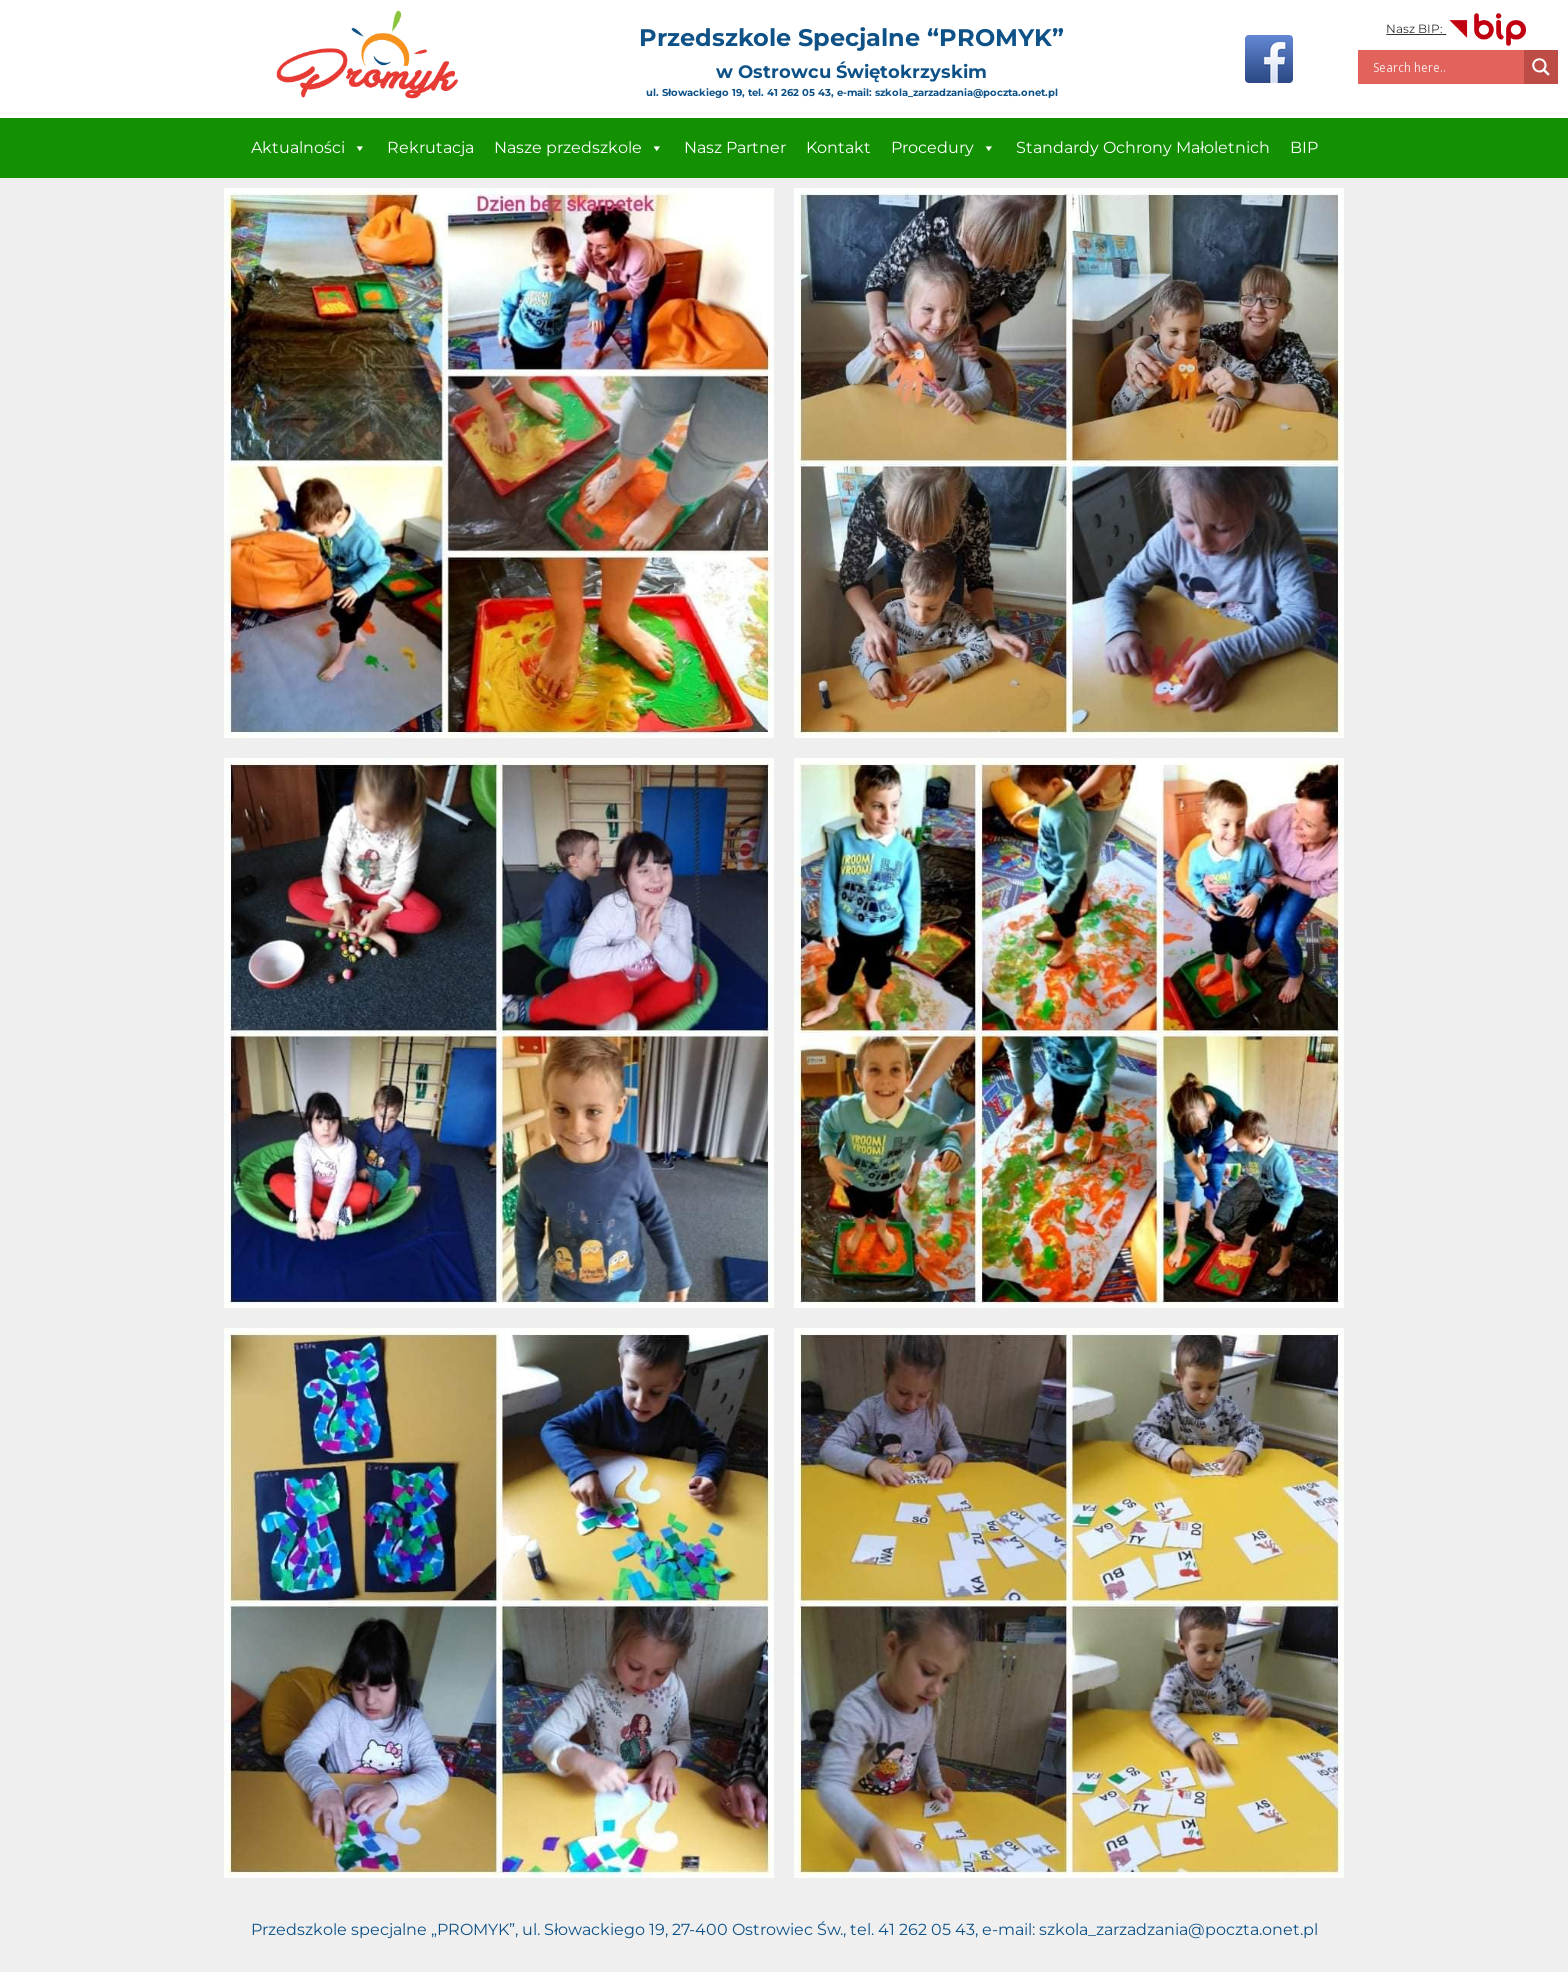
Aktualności (309, 148)
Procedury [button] (943, 148)
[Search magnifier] (1541, 67)
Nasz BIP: (1457, 28)
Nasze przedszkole (579, 148)
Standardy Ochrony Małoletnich (1143, 147)
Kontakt (838, 147)
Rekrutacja (430, 147)
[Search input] (1446, 67)
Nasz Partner (735, 147)
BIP (1304, 147)
